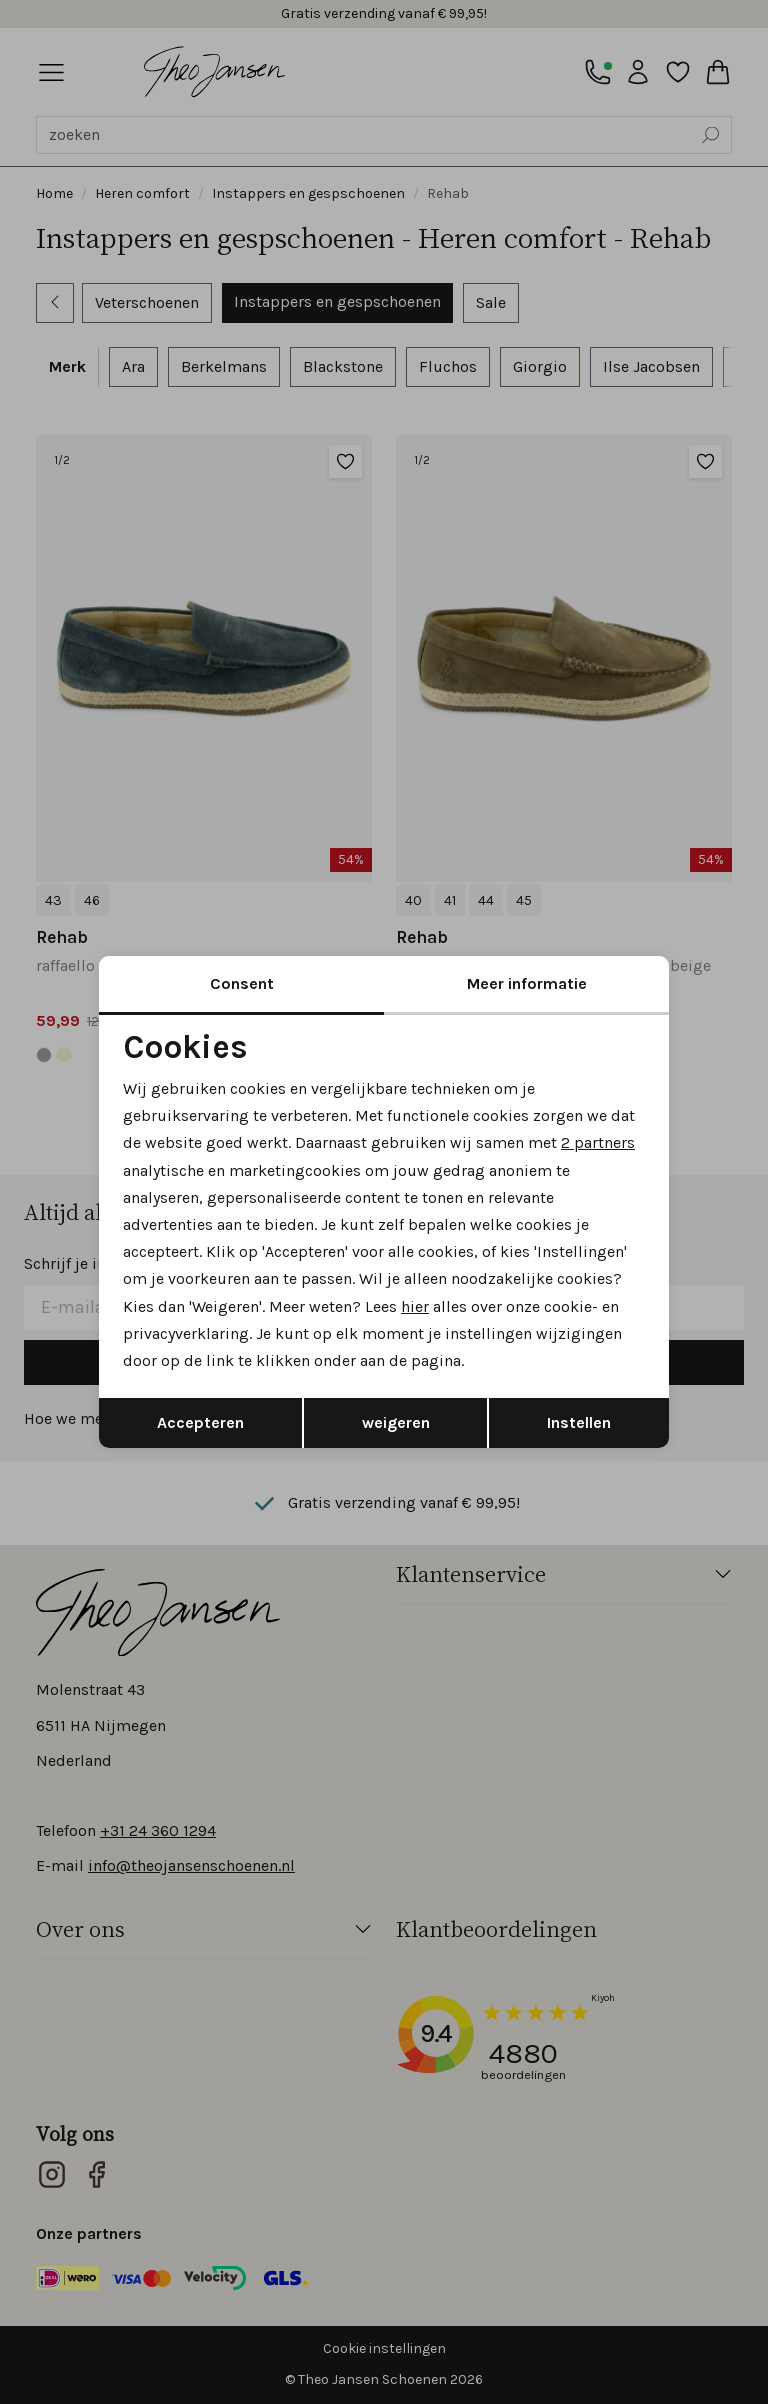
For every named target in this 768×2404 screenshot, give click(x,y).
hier (415, 1306)
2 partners (598, 1142)
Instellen (579, 1422)
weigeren (396, 1422)
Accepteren (200, 1422)
